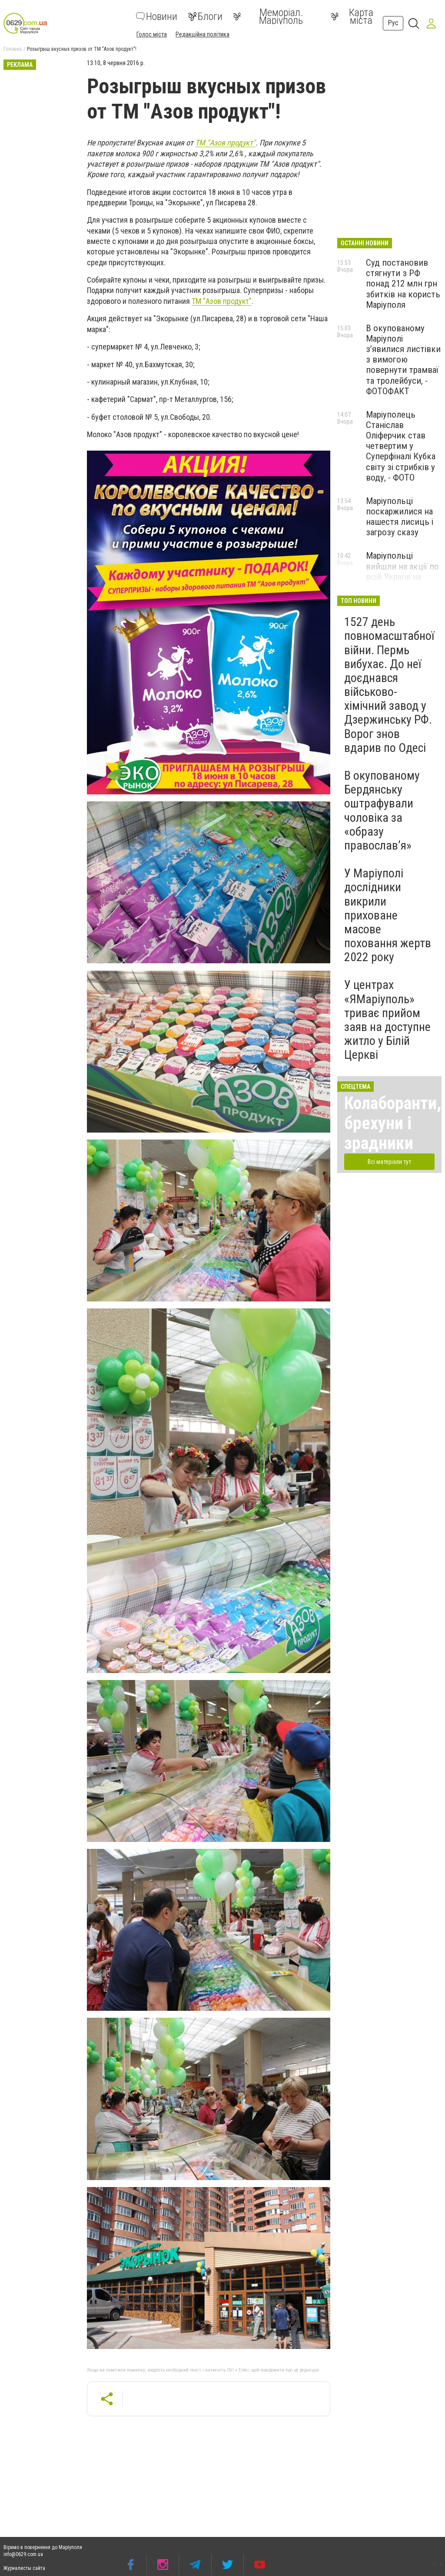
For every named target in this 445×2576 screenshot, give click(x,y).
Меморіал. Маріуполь (268, 16)
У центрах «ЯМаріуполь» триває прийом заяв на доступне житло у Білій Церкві (387, 1020)
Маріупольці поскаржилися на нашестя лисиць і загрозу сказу (399, 516)
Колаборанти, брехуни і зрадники (392, 1123)
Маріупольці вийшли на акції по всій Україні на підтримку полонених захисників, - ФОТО (402, 581)
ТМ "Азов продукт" (225, 142)
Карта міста (352, 16)
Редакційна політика (202, 34)
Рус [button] (393, 23)
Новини (156, 16)
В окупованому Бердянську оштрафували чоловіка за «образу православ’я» (382, 810)
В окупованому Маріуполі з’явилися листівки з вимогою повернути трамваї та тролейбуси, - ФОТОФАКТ (403, 359)
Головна (12, 49)
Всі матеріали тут (389, 1161)
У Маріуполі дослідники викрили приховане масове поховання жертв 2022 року (387, 915)
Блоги (205, 16)
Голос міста (151, 34)
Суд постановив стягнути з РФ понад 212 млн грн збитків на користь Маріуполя (403, 283)
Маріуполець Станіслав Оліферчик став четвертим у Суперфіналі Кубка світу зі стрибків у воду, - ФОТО (400, 446)
